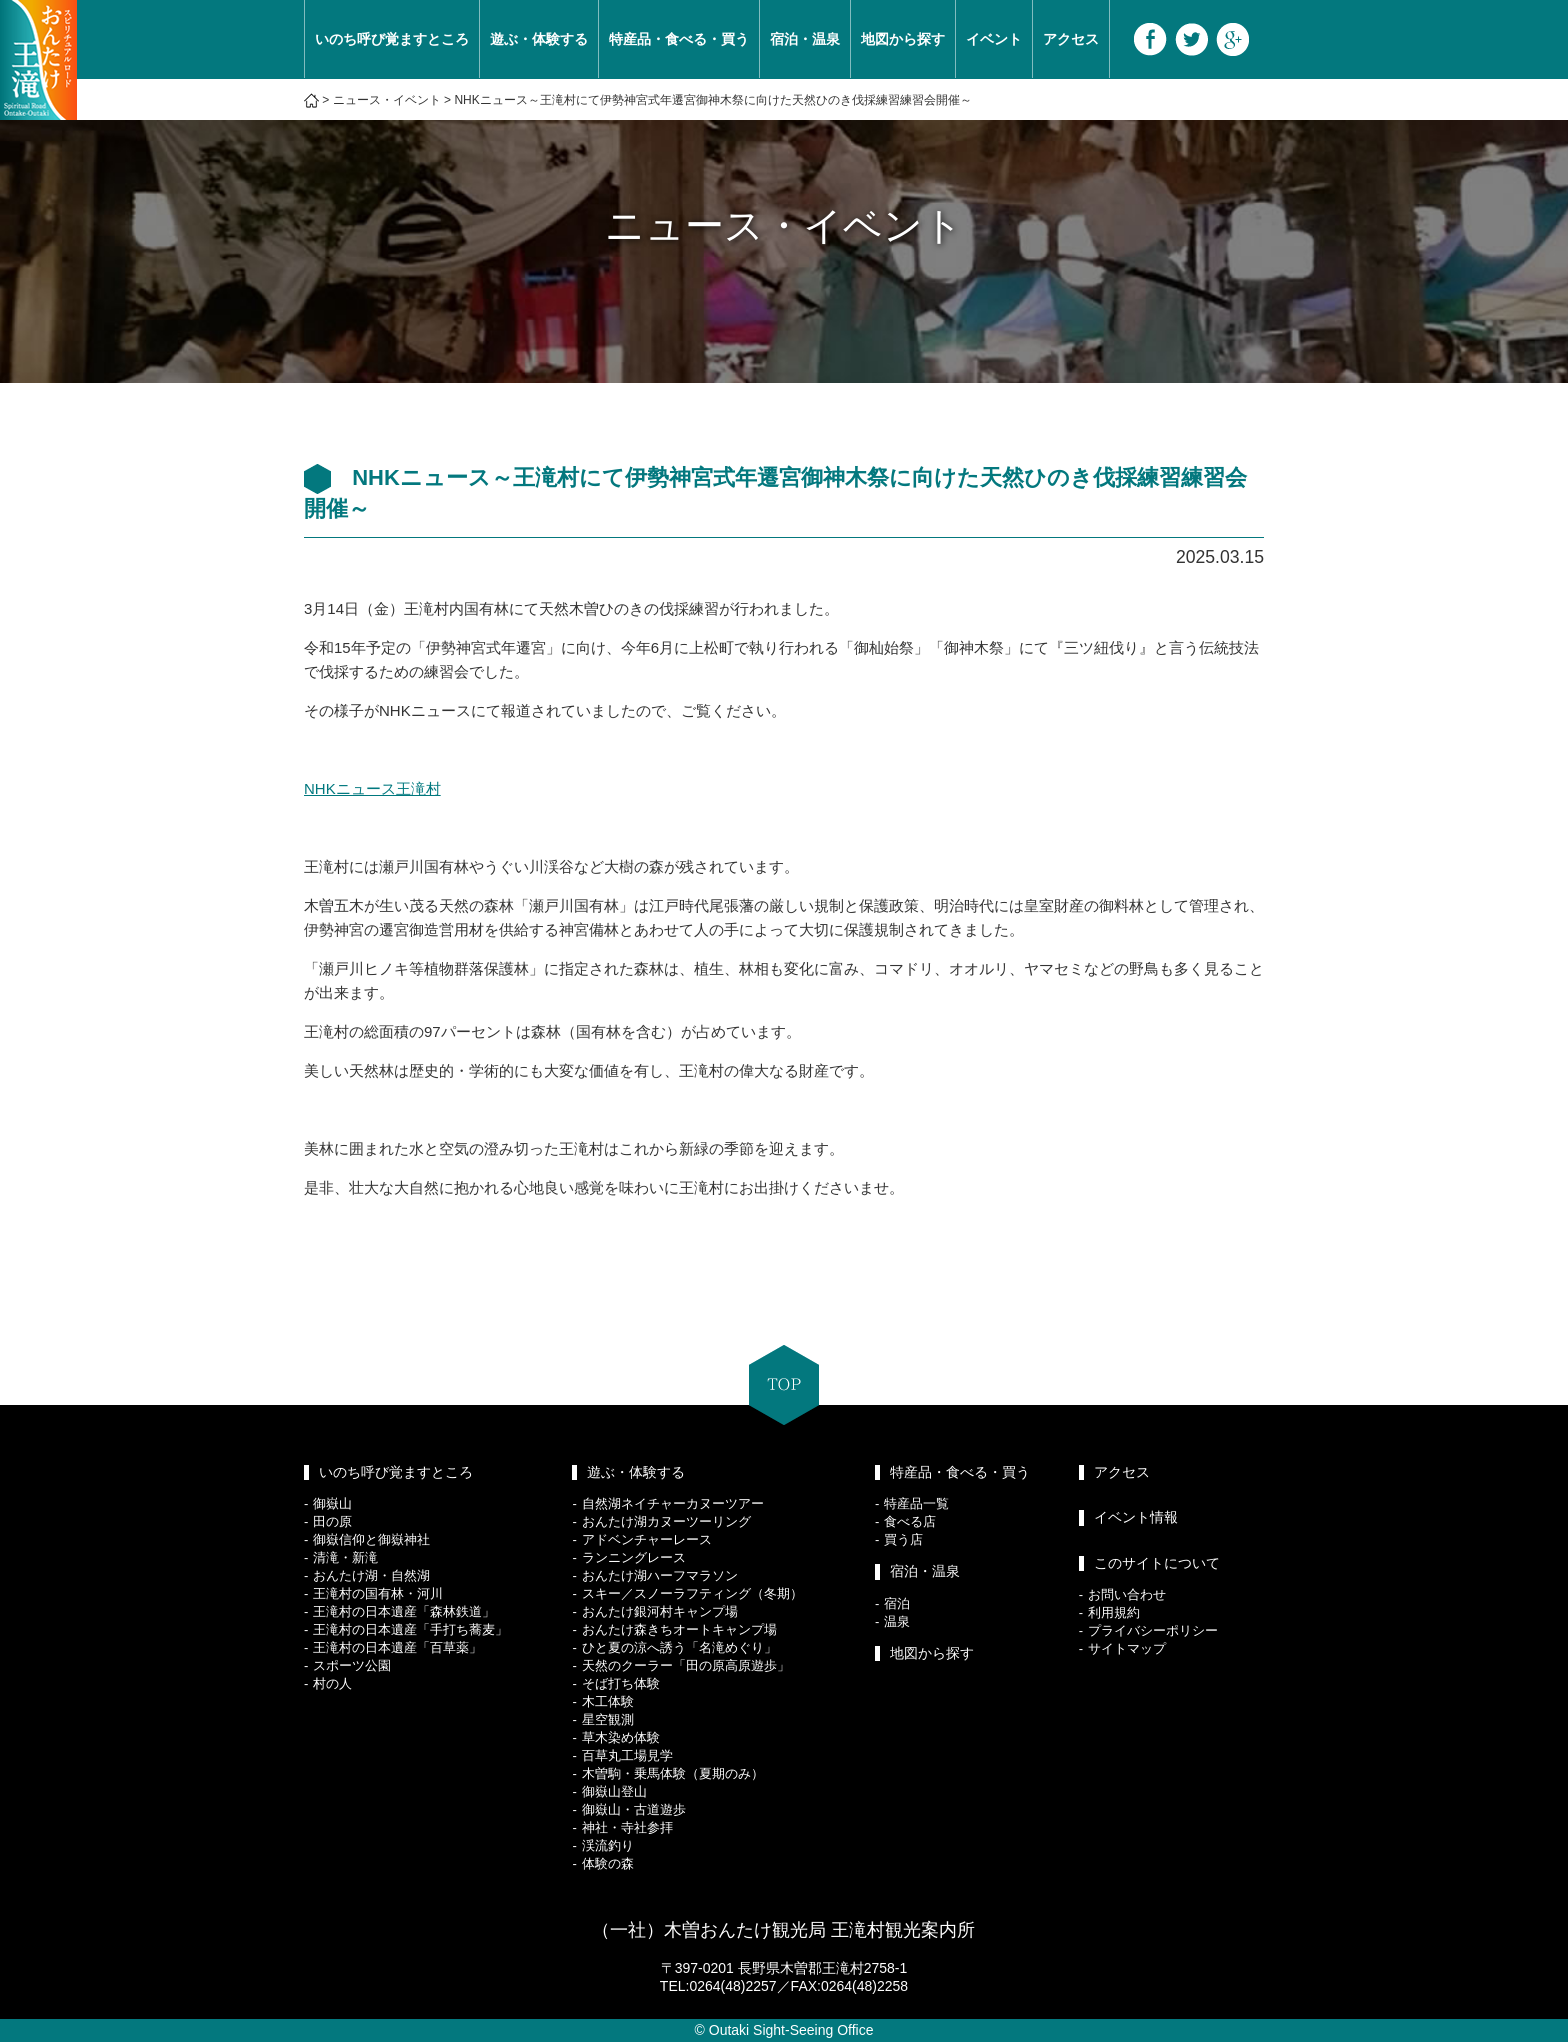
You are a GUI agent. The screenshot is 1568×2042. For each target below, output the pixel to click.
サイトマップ (1127, 1648)
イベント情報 (1136, 1517)
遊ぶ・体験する (539, 39)
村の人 (332, 1683)
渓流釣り (608, 1845)
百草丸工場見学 (627, 1755)
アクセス (1071, 39)
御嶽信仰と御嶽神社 (371, 1539)
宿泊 (897, 1603)
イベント (994, 39)
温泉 (897, 1621)
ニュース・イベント (387, 100)
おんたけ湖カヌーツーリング (666, 1521)
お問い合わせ (1127, 1594)
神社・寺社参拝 (627, 1827)
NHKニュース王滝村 (372, 788)
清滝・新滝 (345, 1557)
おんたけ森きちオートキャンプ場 (679, 1629)
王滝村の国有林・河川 (378, 1593)
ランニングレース (634, 1557)
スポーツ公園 (352, 1665)
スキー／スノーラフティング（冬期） (692, 1593)
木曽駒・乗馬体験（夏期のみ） (673, 1773)
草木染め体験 (621, 1737)
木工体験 (608, 1701)
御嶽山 (332, 1503)
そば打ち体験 (621, 1683)
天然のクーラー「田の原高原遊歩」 (686, 1665)
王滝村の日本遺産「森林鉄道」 (404, 1611)
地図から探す (903, 39)
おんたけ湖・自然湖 (371, 1575)
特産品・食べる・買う (679, 39)
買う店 (903, 1539)
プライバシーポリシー (1153, 1630)
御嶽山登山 (614, 1791)
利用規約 (1114, 1612)
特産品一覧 (916, 1503)
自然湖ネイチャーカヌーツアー (673, 1503)
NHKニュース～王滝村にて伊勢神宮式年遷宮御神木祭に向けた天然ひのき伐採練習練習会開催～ (712, 100)
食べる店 (910, 1521)
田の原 (332, 1521)
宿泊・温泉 (805, 39)
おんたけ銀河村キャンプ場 (660, 1611)
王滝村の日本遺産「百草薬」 (397, 1647)
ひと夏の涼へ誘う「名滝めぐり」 (679, 1647)
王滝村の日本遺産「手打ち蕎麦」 (410, 1629)
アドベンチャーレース (647, 1539)
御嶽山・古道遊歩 (634, 1809)
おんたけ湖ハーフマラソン (660, 1575)
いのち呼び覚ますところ (392, 39)
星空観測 (608, 1719)
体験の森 (608, 1863)
